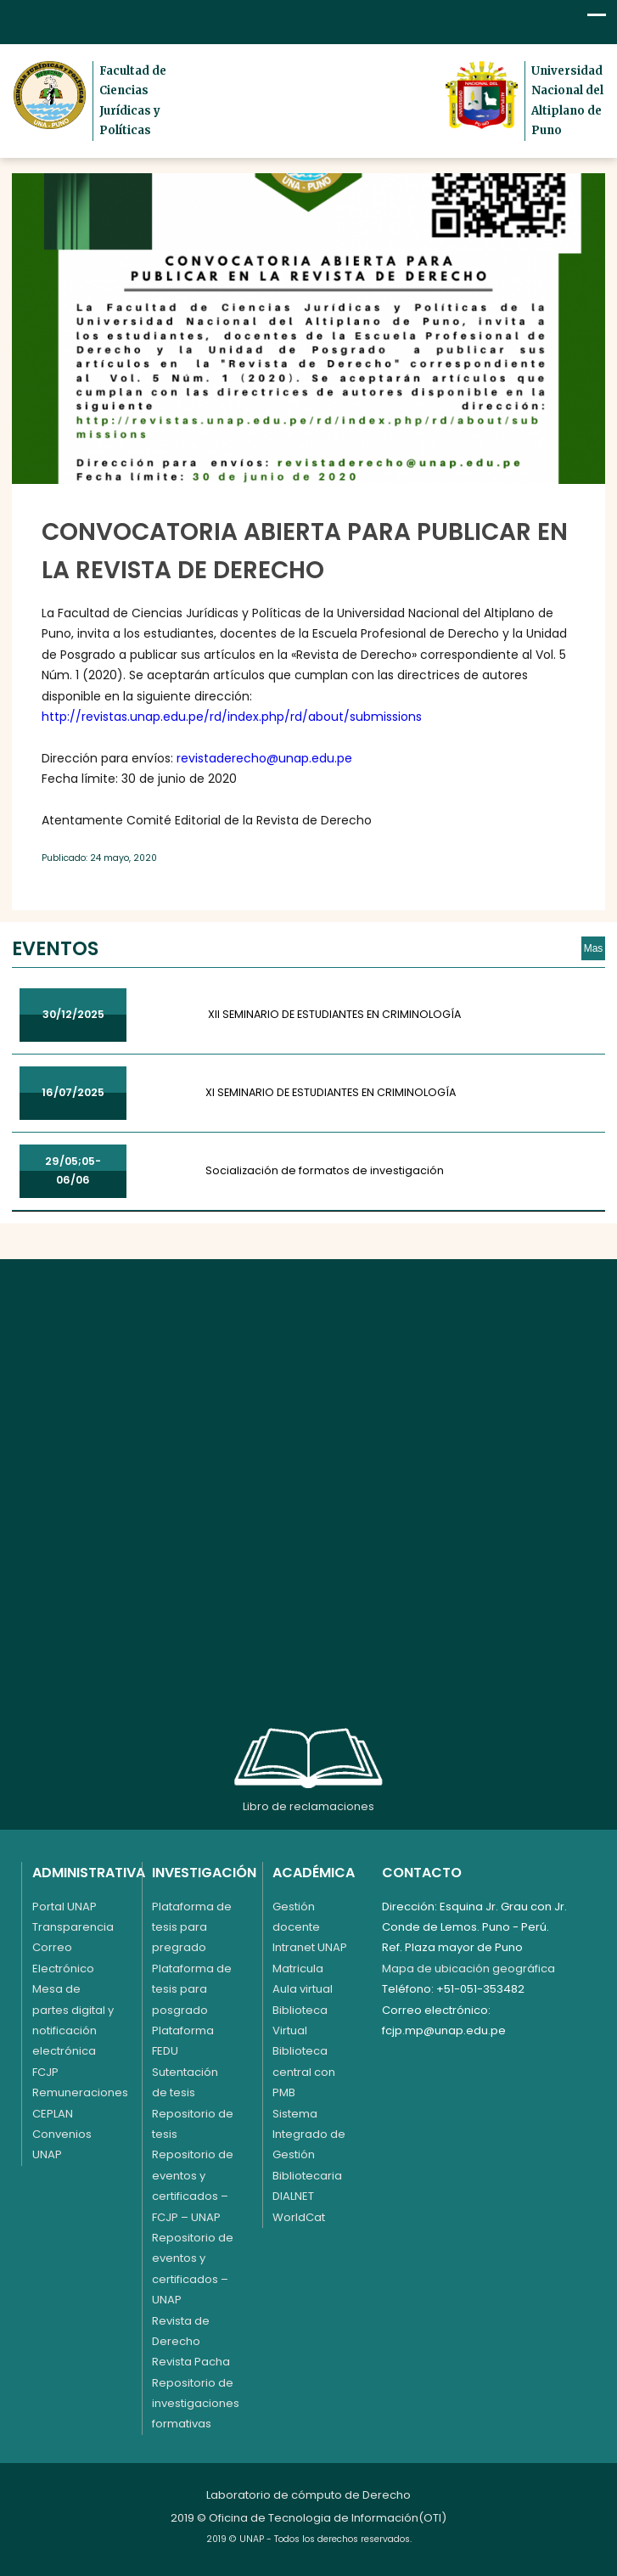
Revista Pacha (191, 2362)
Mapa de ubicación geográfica (468, 1968)
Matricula (297, 1968)
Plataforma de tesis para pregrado (192, 1927)
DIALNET (293, 2196)
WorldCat (298, 2217)
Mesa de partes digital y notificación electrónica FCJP (73, 2030)
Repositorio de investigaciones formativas (195, 2404)
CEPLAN (52, 2114)
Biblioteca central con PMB (303, 2072)
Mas (593, 948)
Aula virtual (302, 1989)
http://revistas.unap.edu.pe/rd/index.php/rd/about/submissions (232, 716)
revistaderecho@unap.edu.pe (264, 758)
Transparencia (73, 1927)
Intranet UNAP (309, 1947)
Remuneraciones (80, 2092)
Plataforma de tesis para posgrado (192, 1989)
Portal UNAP (64, 1906)
